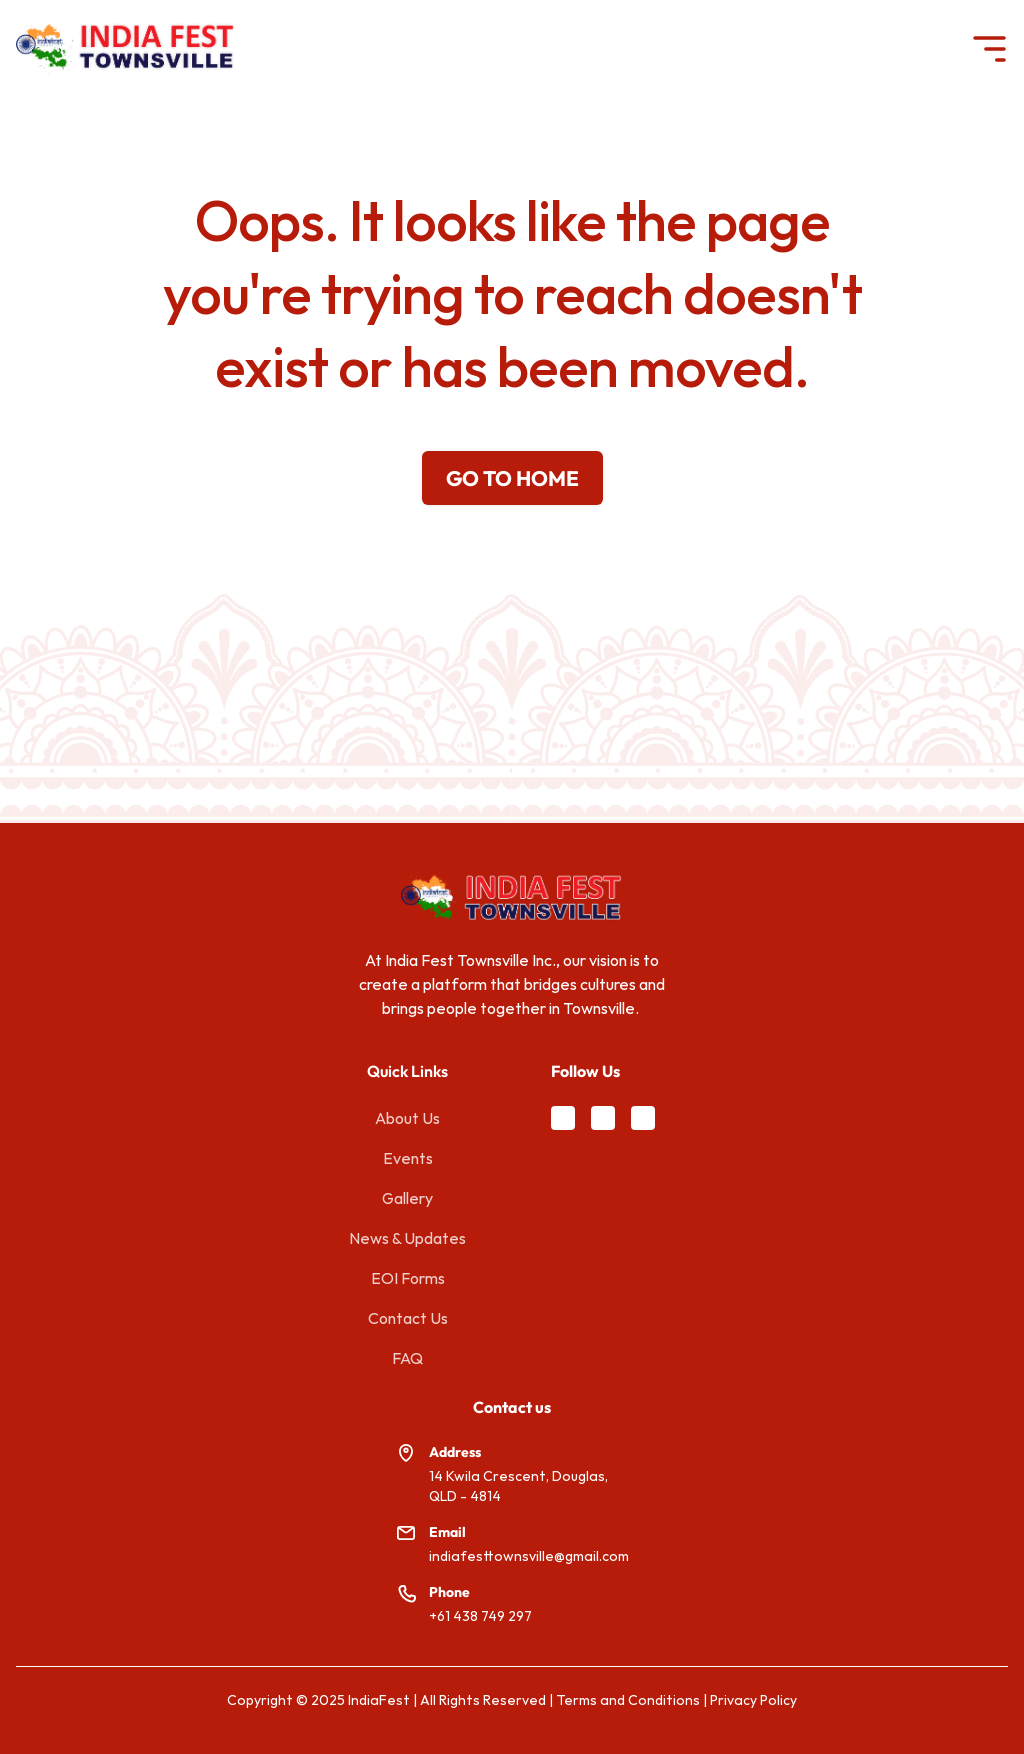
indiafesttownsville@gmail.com (529, 1556)
